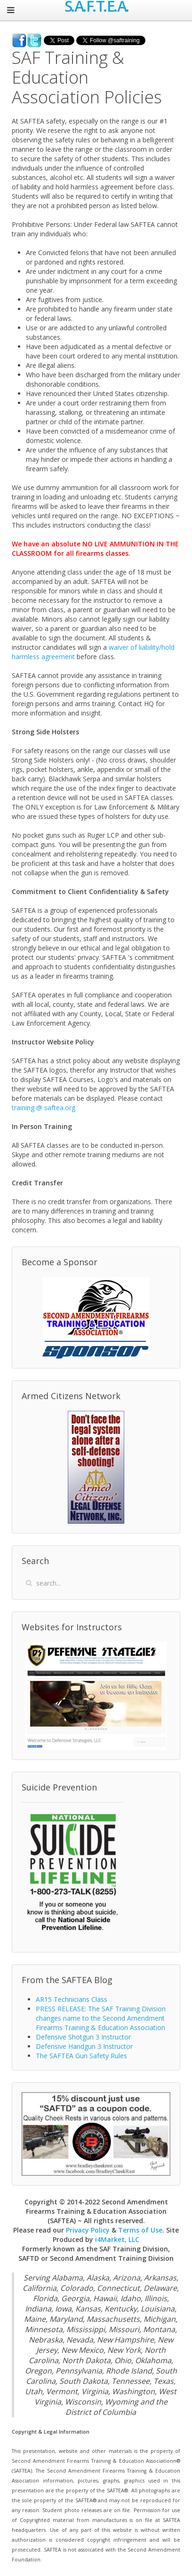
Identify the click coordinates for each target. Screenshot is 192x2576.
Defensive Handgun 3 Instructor (84, 2046)
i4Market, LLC (117, 2239)
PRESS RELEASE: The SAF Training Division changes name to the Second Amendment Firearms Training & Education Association (101, 2018)
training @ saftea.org (43, 1107)
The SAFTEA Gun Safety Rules (81, 2055)
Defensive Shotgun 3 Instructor (83, 2036)
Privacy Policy (88, 2230)
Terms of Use (140, 2230)
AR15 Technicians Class (71, 1999)
